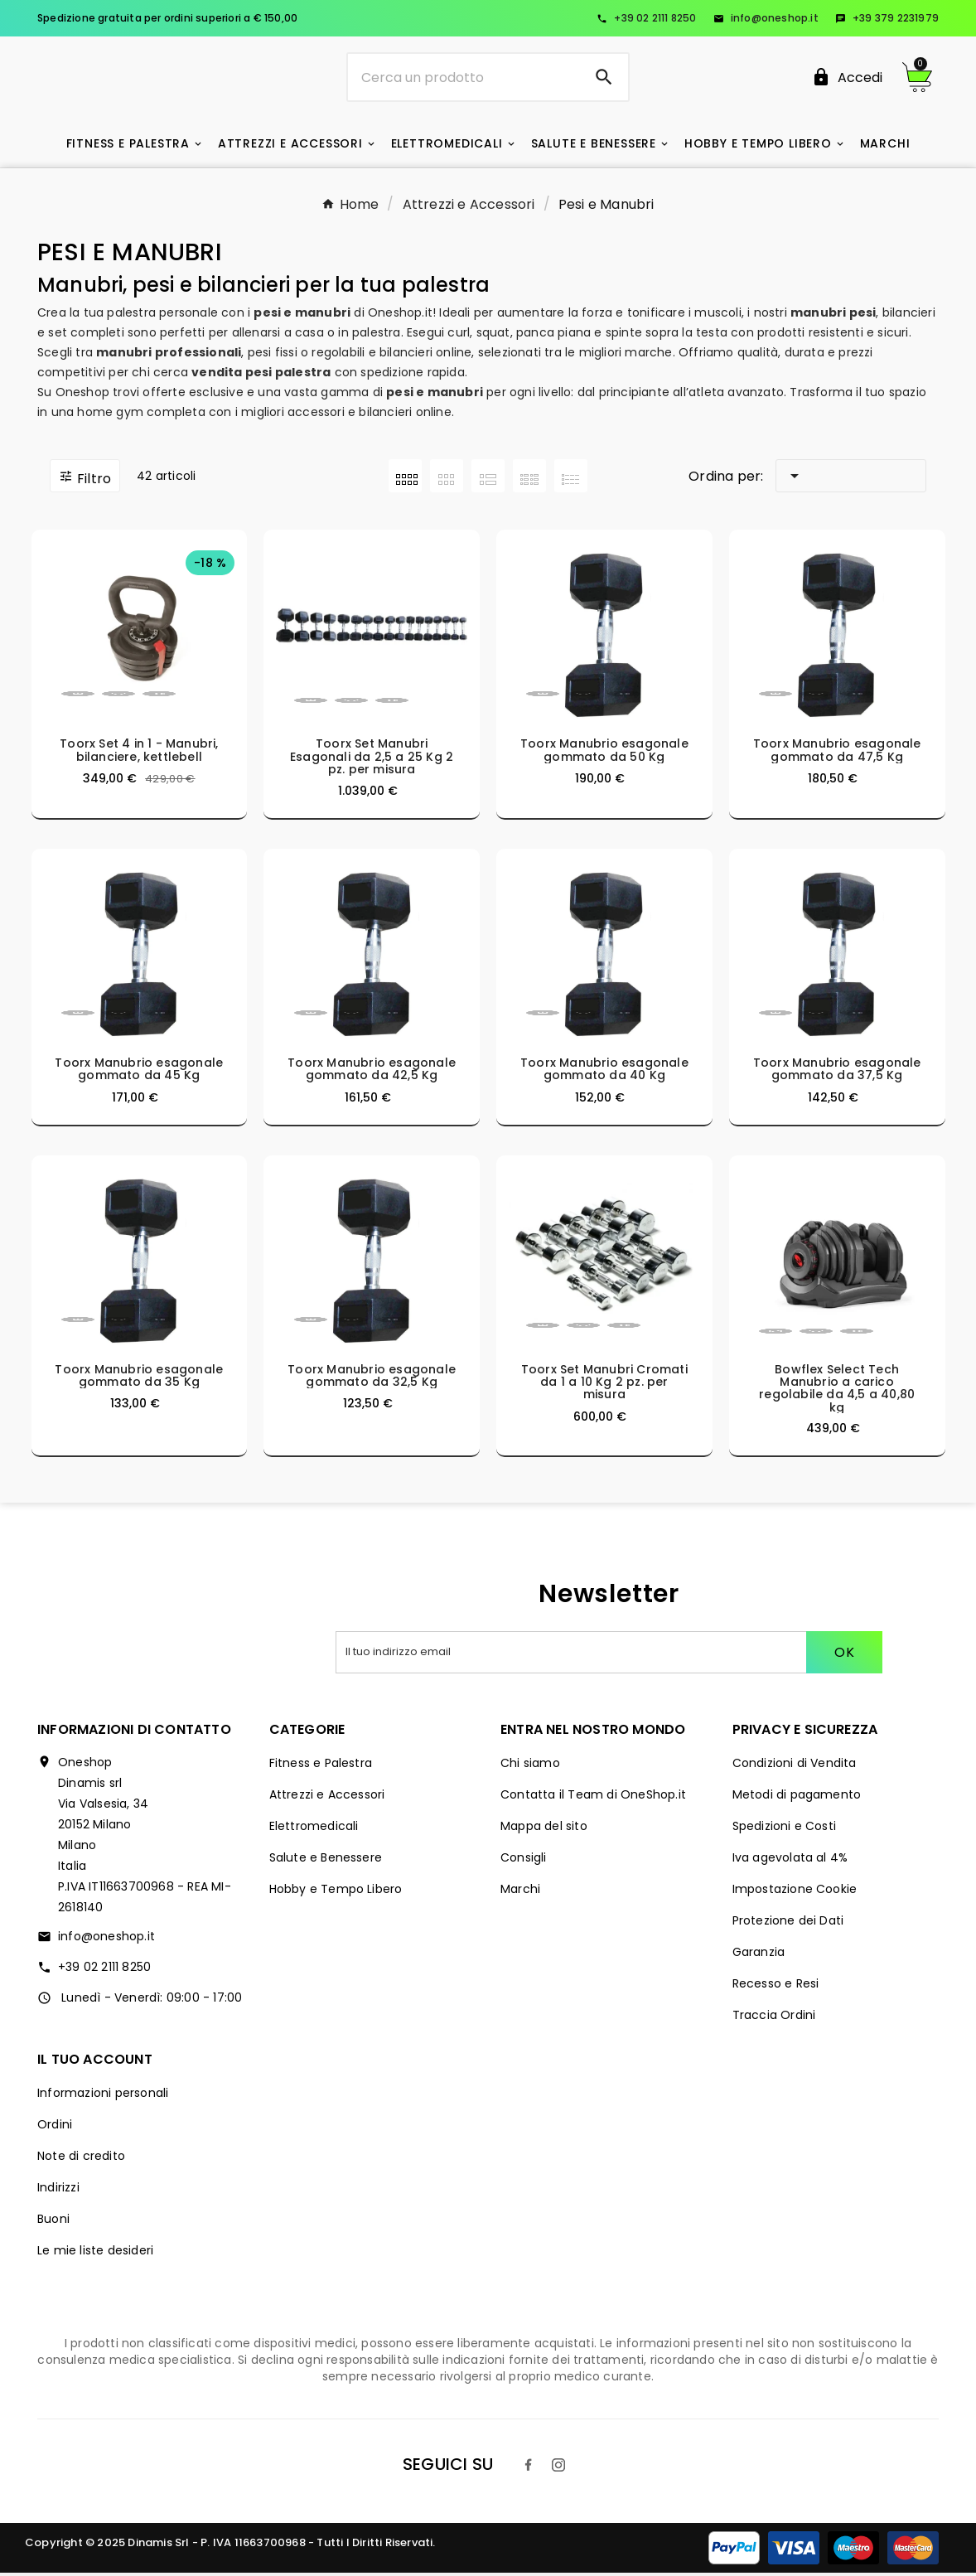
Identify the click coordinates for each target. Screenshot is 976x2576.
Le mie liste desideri (95, 2253)
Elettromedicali (314, 1829)
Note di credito (81, 2159)
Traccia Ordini (774, 2018)
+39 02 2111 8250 (646, 18)
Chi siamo (530, 1766)
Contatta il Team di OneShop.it (593, 1797)
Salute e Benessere (326, 1860)
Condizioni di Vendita (794, 1766)
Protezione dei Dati (788, 1923)
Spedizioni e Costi (784, 1829)
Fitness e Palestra (321, 1766)
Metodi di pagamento (797, 1797)
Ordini (54, 2127)
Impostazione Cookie (795, 1892)
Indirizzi (58, 2190)
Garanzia (758, 1955)
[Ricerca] (464, 79)
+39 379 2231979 (887, 18)
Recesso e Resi (775, 1986)
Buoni (53, 2222)
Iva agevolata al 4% (790, 1860)
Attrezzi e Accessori (327, 1797)
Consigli (523, 1860)
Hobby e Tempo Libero (336, 1892)
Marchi (520, 1892)
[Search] (604, 79)
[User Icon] (846, 79)
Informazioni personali (102, 2096)
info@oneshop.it (766, 18)
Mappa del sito (543, 1829)
